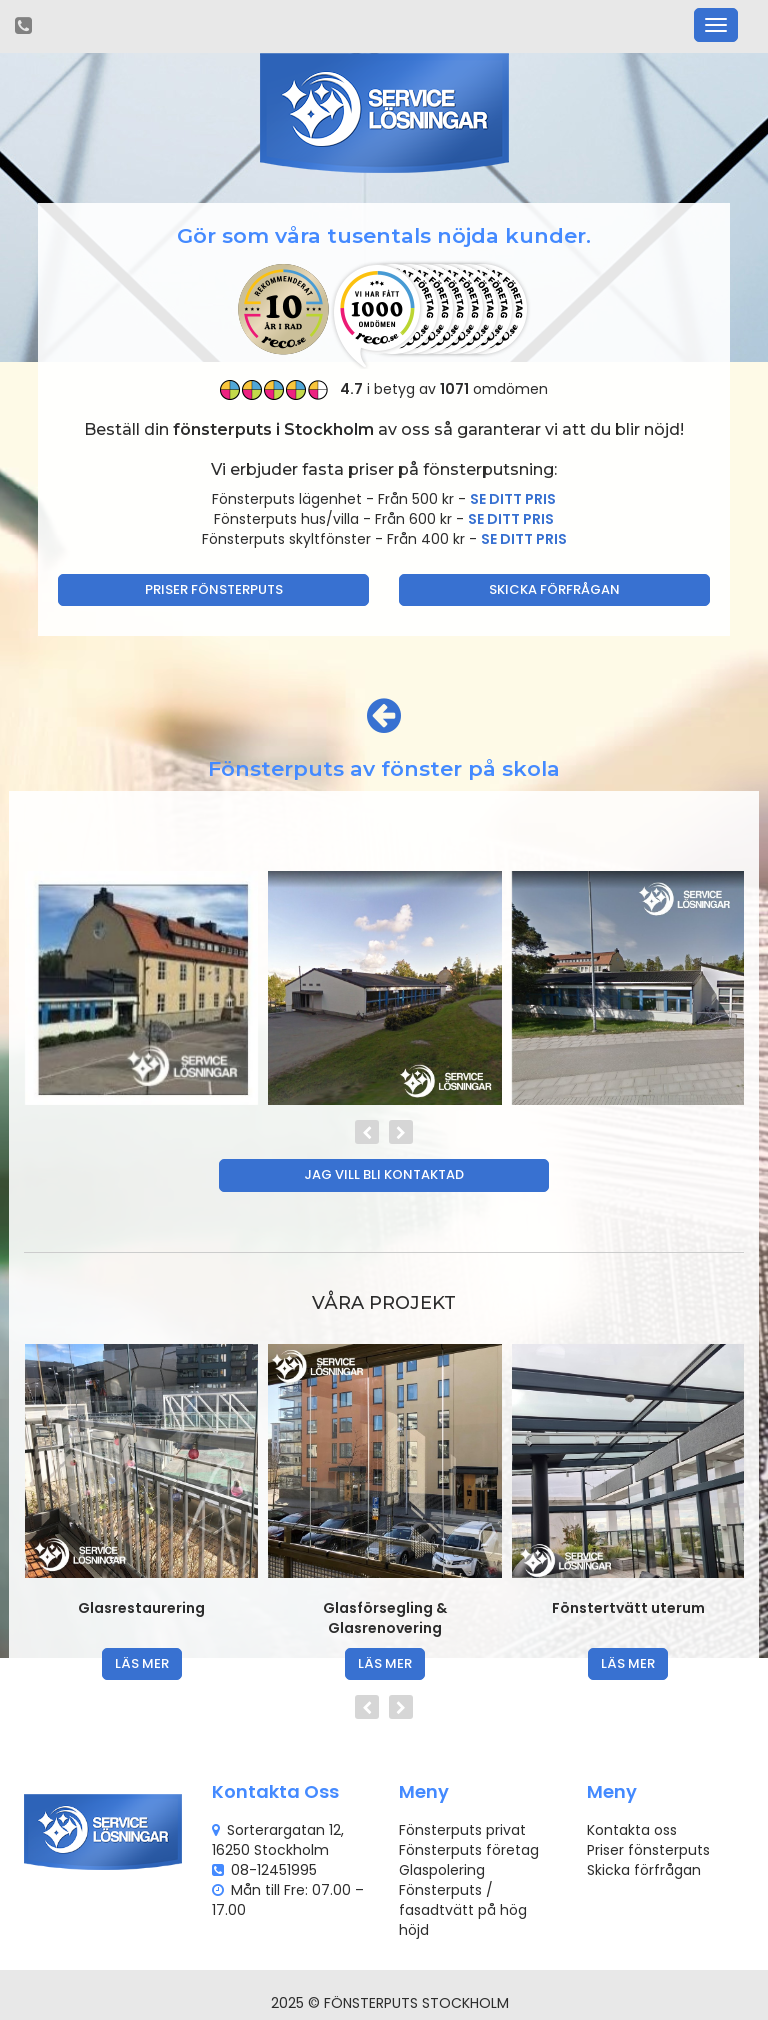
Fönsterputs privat (462, 1830)
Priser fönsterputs (214, 589)
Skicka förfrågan (554, 589)
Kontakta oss (632, 1830)
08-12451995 (274, 1870)
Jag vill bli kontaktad (384, 1174)
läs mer (142, 1663)
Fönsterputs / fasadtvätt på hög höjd (463, 1910)
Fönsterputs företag (469, 1850)
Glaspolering (442, 1870)
